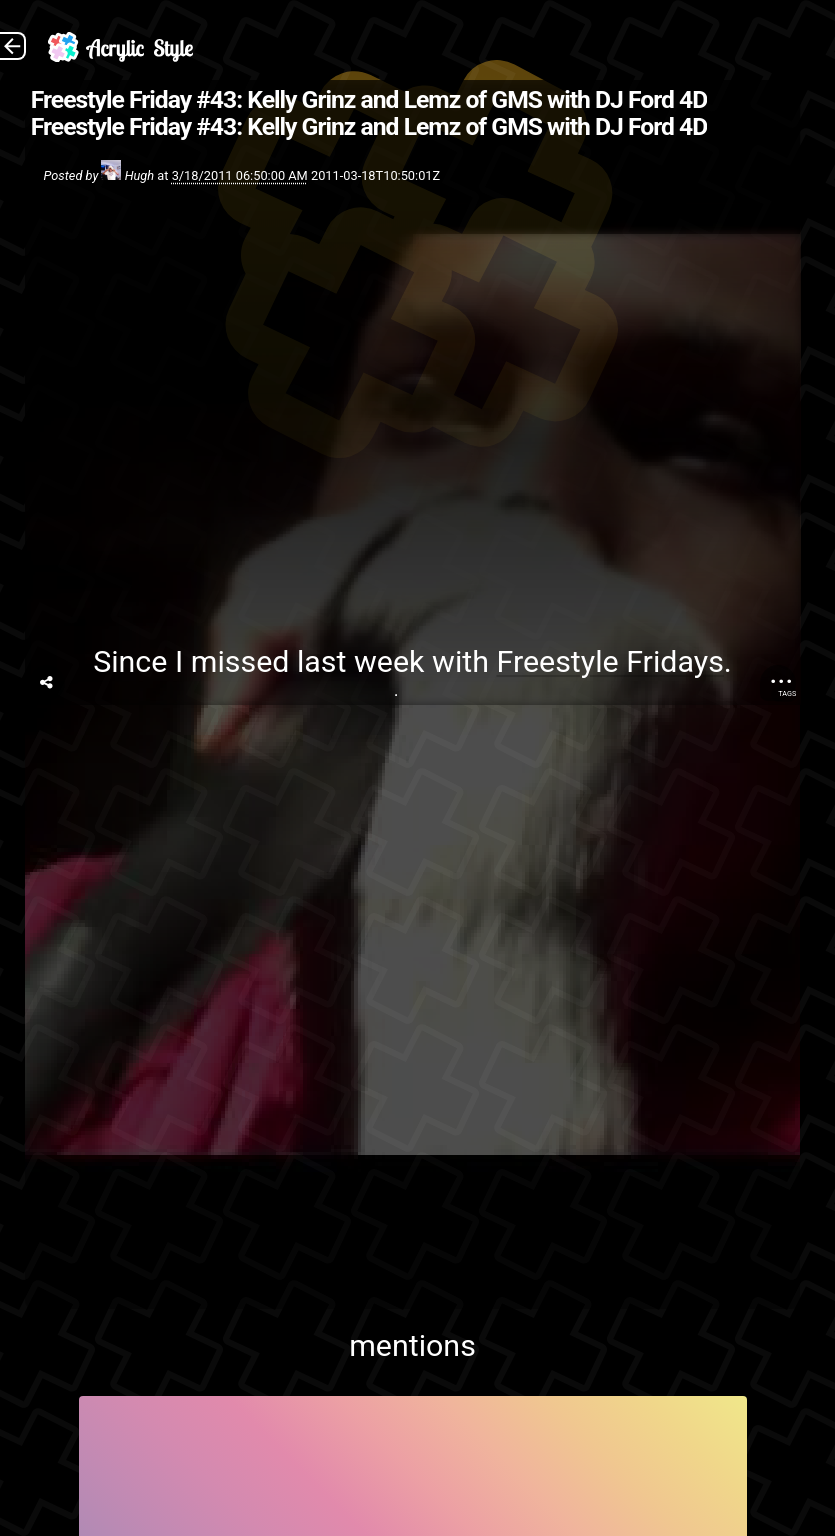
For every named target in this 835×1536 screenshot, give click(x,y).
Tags (787, 693)
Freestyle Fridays (610, 661)
